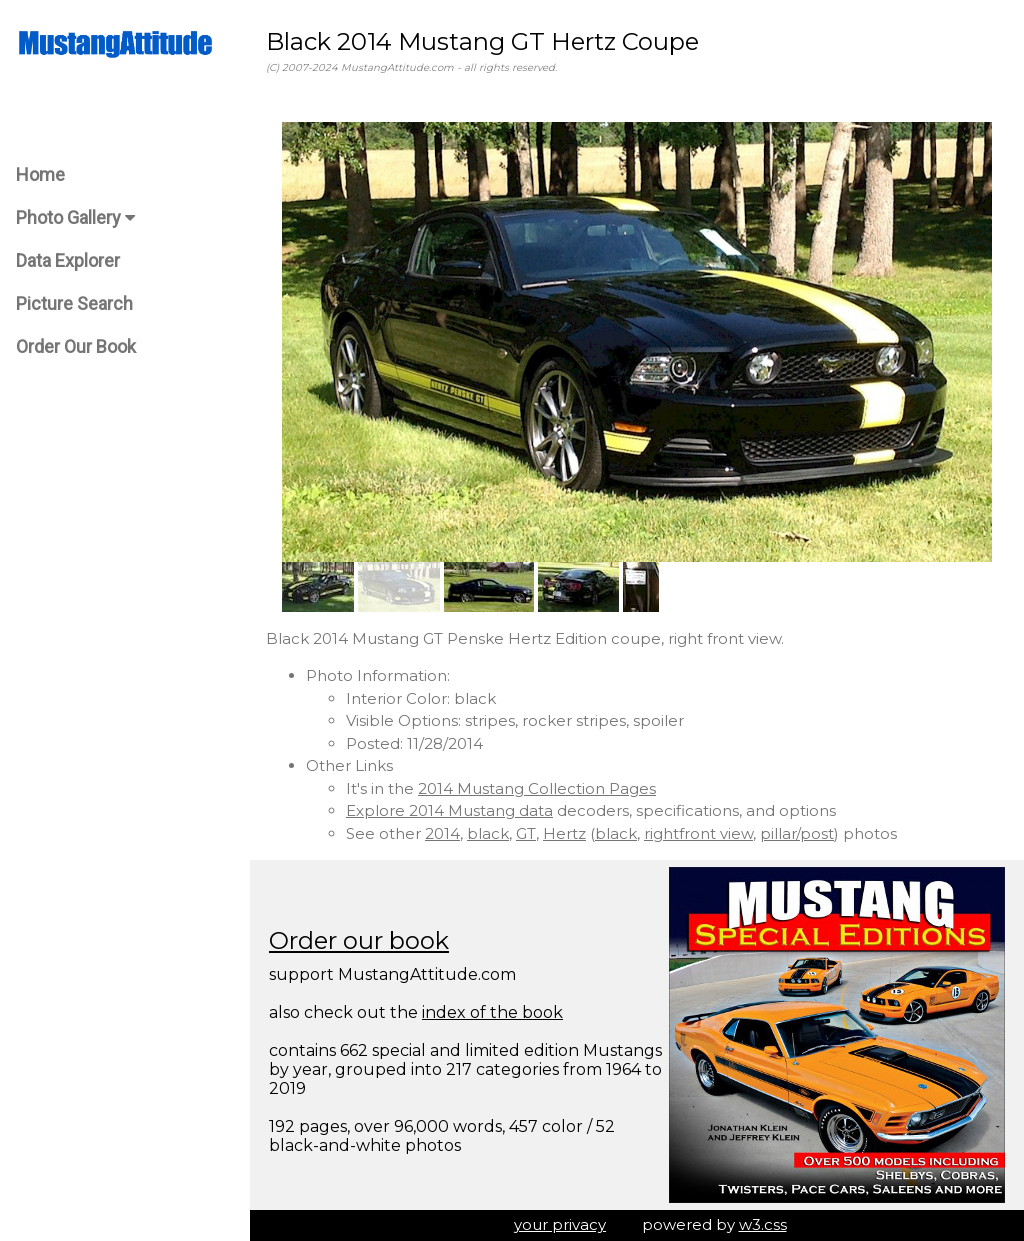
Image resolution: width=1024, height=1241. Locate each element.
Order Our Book (76, 346)
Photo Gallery (75, 217)
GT (526, 833)
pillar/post (797, 833)
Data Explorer (68, 260)
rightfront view (698, 833)
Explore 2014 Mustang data (449, 810)
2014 (442, 833)
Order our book (359, 940)
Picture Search (74, 303)
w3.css (763, 1224)
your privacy (560, 1224)
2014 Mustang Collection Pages (537, 788)
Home (40, 174)
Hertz (564, 833)
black (488, 833)
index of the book (492, 1012)
